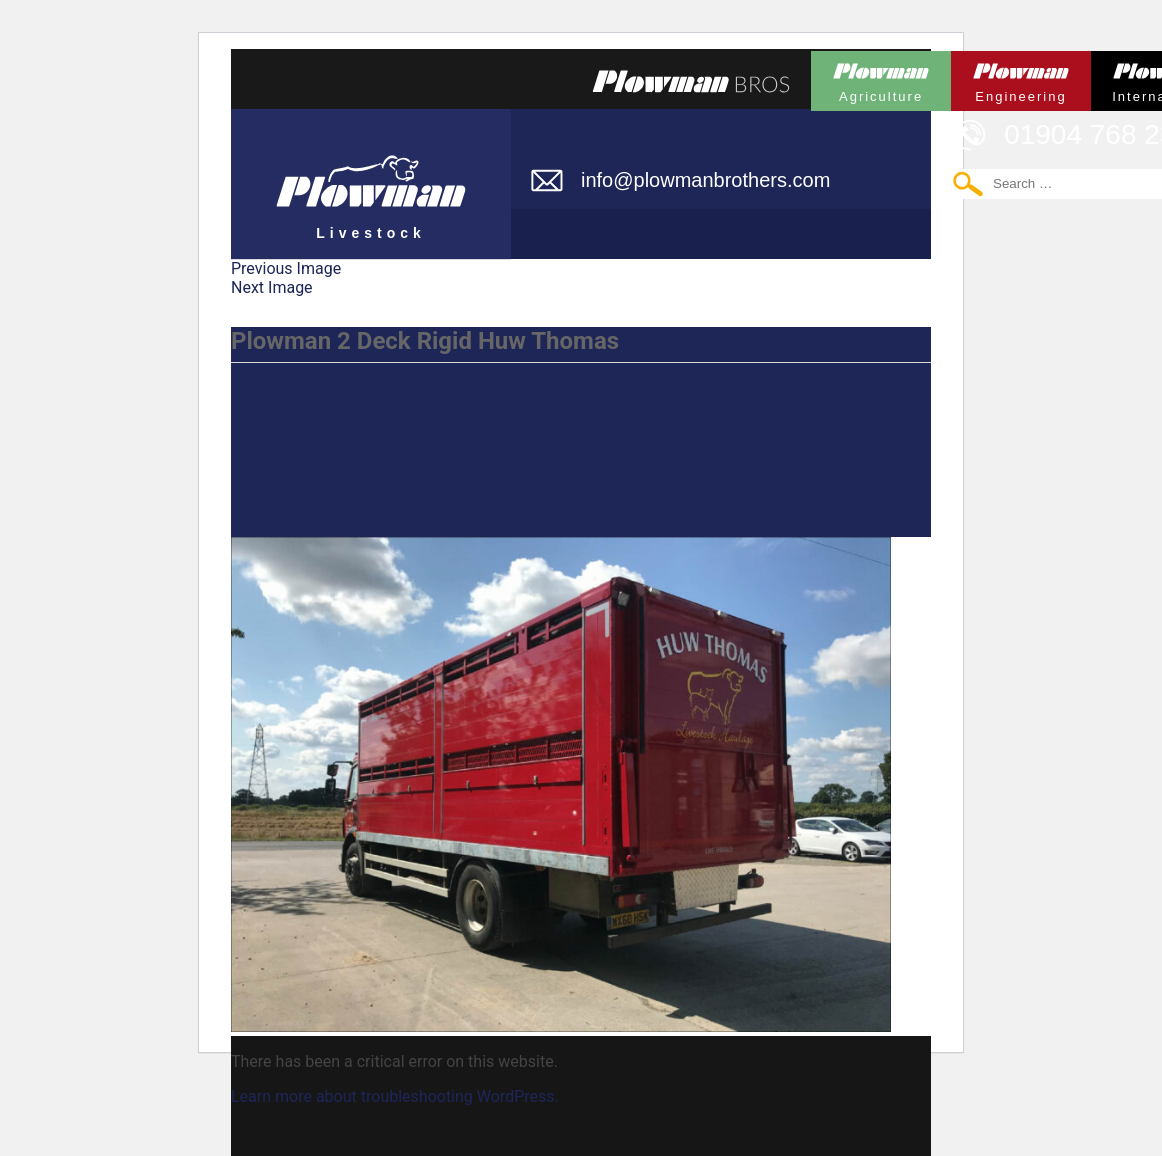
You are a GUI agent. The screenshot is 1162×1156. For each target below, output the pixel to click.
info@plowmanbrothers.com (705, 180)
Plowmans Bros (691, 81)
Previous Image (286, 268)
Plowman (881, 77)
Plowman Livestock (371, 175)
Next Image (272, 287)
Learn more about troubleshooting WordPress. (395, 1096)
